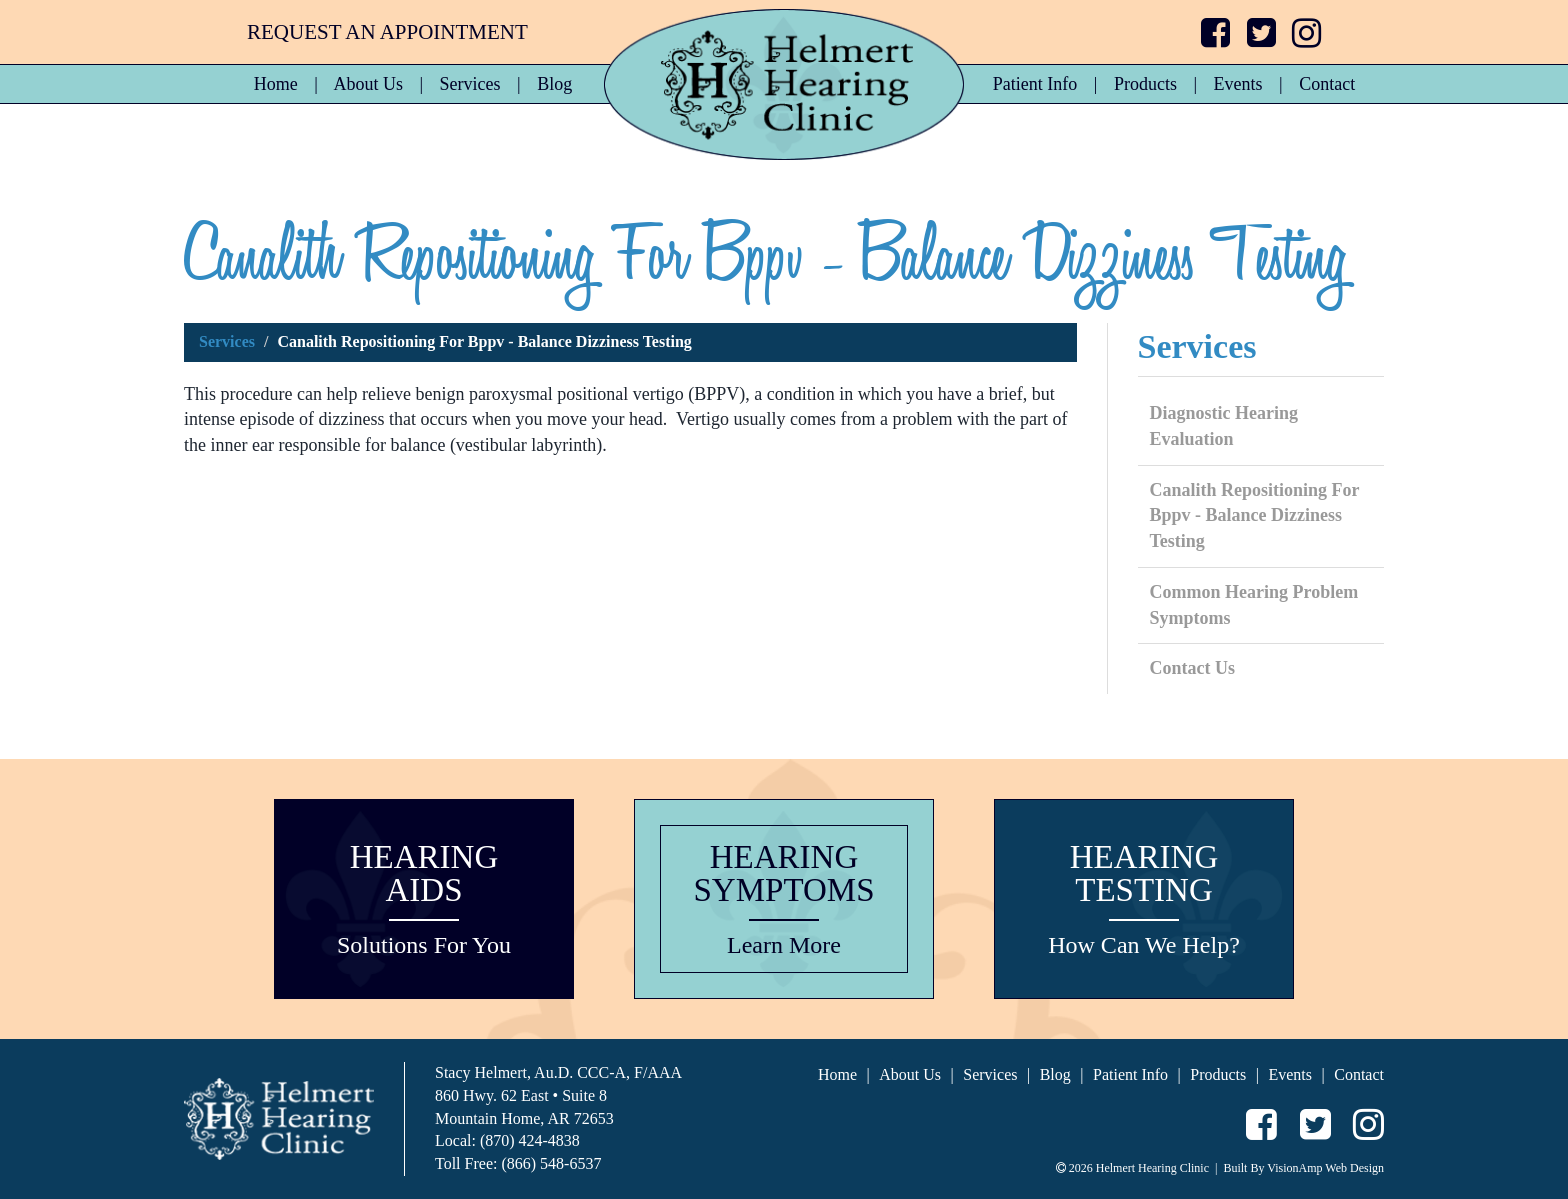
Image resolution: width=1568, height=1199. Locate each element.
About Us (368, 84)
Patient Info (1035, 84)
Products (1145, 84)
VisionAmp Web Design (1325, 1168)
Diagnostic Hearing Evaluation (1224, 426)
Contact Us (1193, 668)
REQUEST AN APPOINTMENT (387, 32)
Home (276, 84)
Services (470, 84)
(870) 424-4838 (530, 1140)
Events (1238, 84)
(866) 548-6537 (551, 1163)
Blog (554, 84)
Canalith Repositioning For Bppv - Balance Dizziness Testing (1255, 515)
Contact (1327, 84)
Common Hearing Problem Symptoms (1254, 605)
